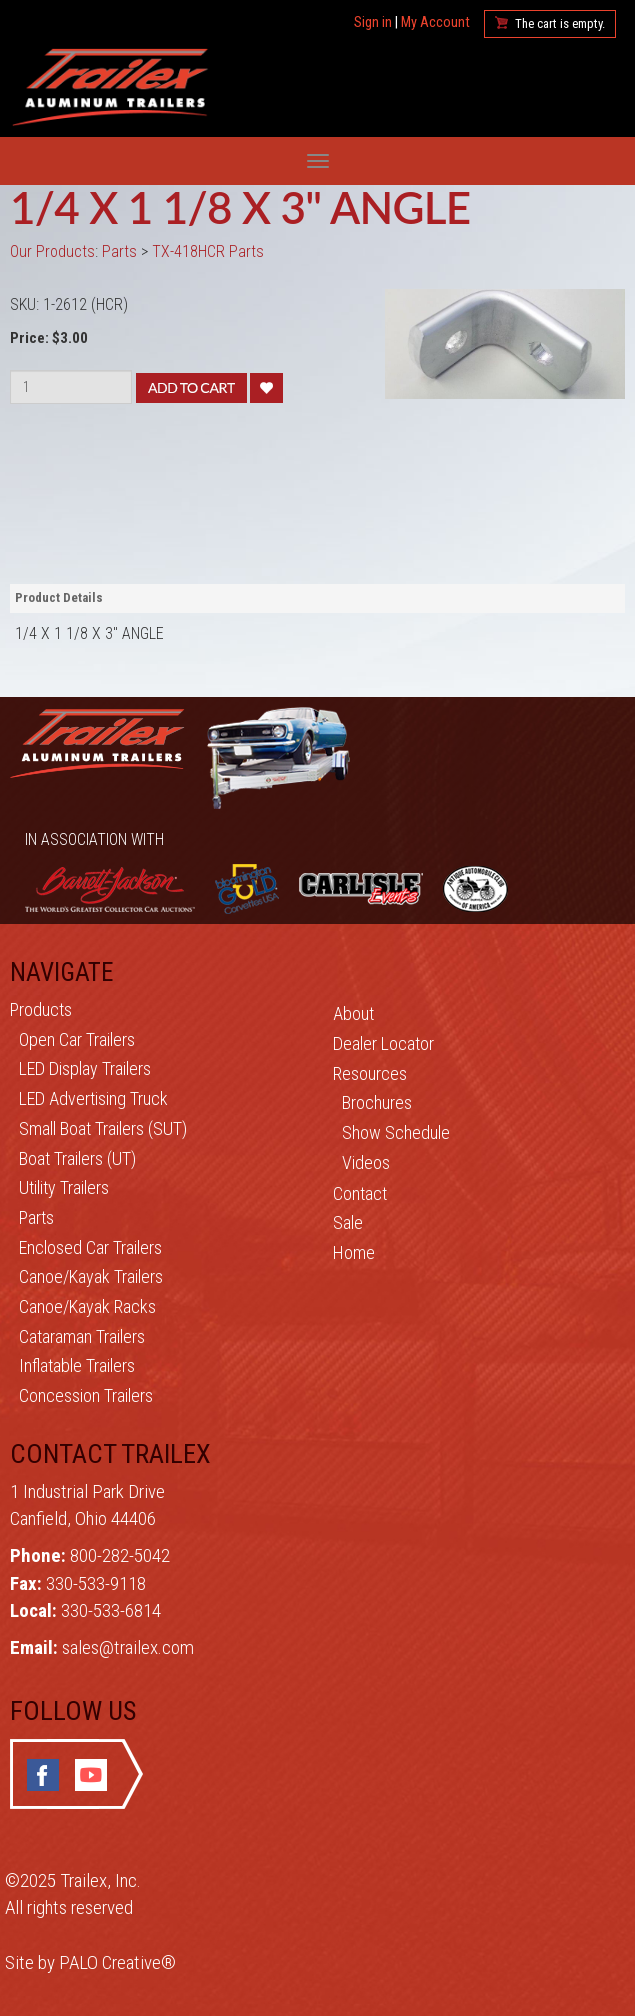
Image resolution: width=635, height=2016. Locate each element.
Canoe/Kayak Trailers (91, 1276)
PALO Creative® (117, 1962)
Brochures (377, 1102)
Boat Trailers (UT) (77, 1158)
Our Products (52, 251)
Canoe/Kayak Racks (87, 1306)
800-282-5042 (120, 1555)
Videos (366, 1162)
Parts (36, 1217)
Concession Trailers (86, 1395)
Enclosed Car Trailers (90, 1247)
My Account (435, 22)
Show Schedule (396, 1132)
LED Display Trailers (85, 1068)
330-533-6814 (111, 1610)
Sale (348, 1222)
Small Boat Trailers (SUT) (103, 1128)
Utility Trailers (64, 1187)
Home (354, 1252)
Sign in (373, 22)
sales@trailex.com (128, 1647)
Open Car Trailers (77, 1039)
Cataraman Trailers (82, 1336)
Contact (360, 1193)
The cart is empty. (560, 23)
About (353, 1013)
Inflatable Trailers (77, 1365)
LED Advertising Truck (93, 1098)
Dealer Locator (383, 1043)
